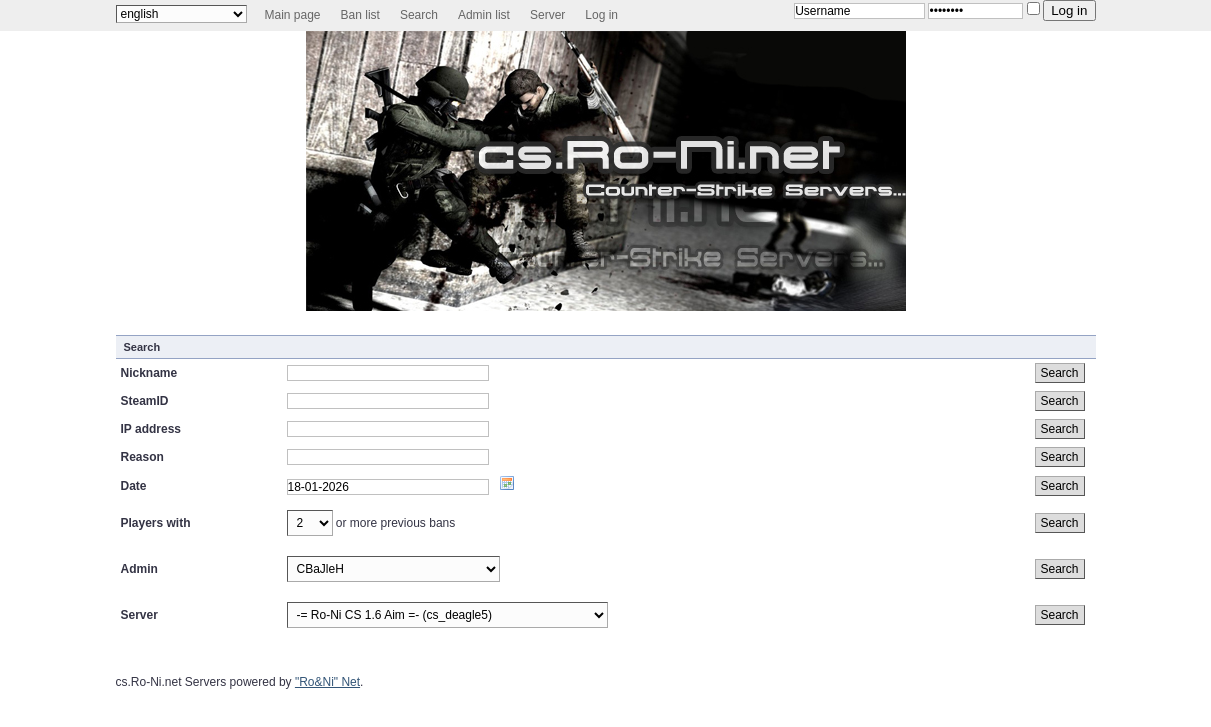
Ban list (360, 15)
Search (419, 15)
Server (547, 15)
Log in (601, 15)
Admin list (484, 15)
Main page (293, 15)
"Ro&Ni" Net (327, 682)
